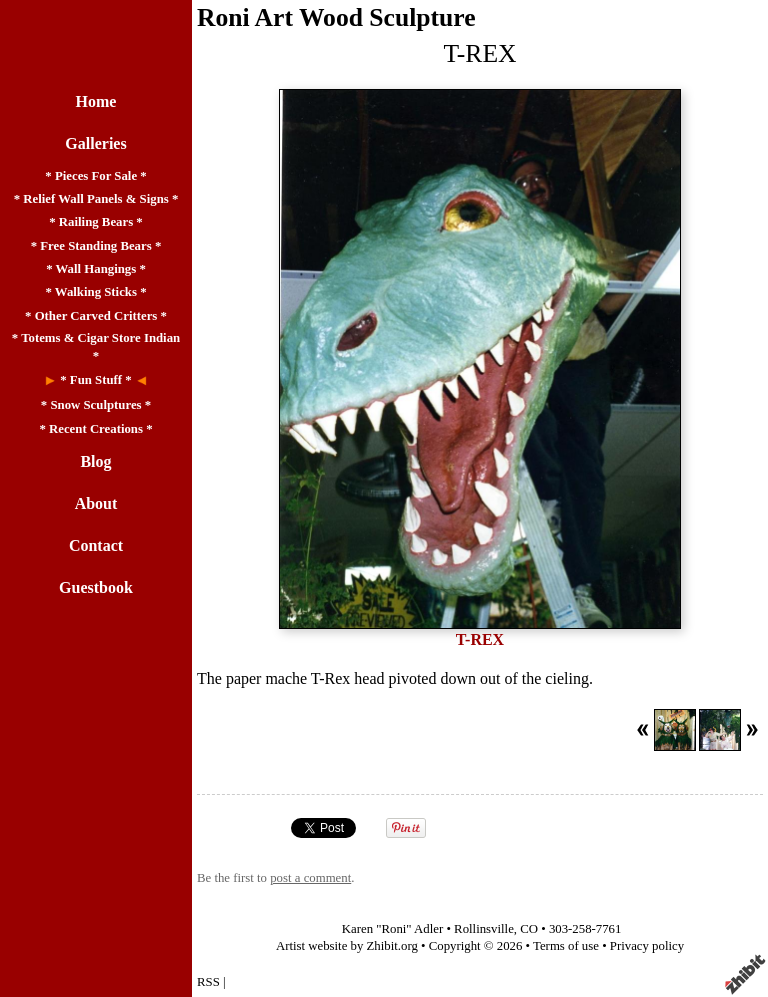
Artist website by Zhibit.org (347, 946)
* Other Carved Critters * (96, 316)
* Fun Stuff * (95, 380)
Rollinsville (484, 929)
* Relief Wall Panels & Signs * (96, 199)
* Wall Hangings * (96, 269)
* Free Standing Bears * (96, 246)
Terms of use (566, 946)
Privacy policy (647, 946)
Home (96, 101)
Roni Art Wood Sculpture (336, 17)
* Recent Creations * (95, 429)
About (96, 503)
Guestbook (96, 587)
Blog (95, 461)
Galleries (95, 143)
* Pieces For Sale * (95, 176)
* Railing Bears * (96, 222)
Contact (96, 545)
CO (529, 929)
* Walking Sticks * (95, 292)
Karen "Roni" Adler (392, 929)
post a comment (310, 878)
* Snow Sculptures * (96, 405)
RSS (208, 982)
